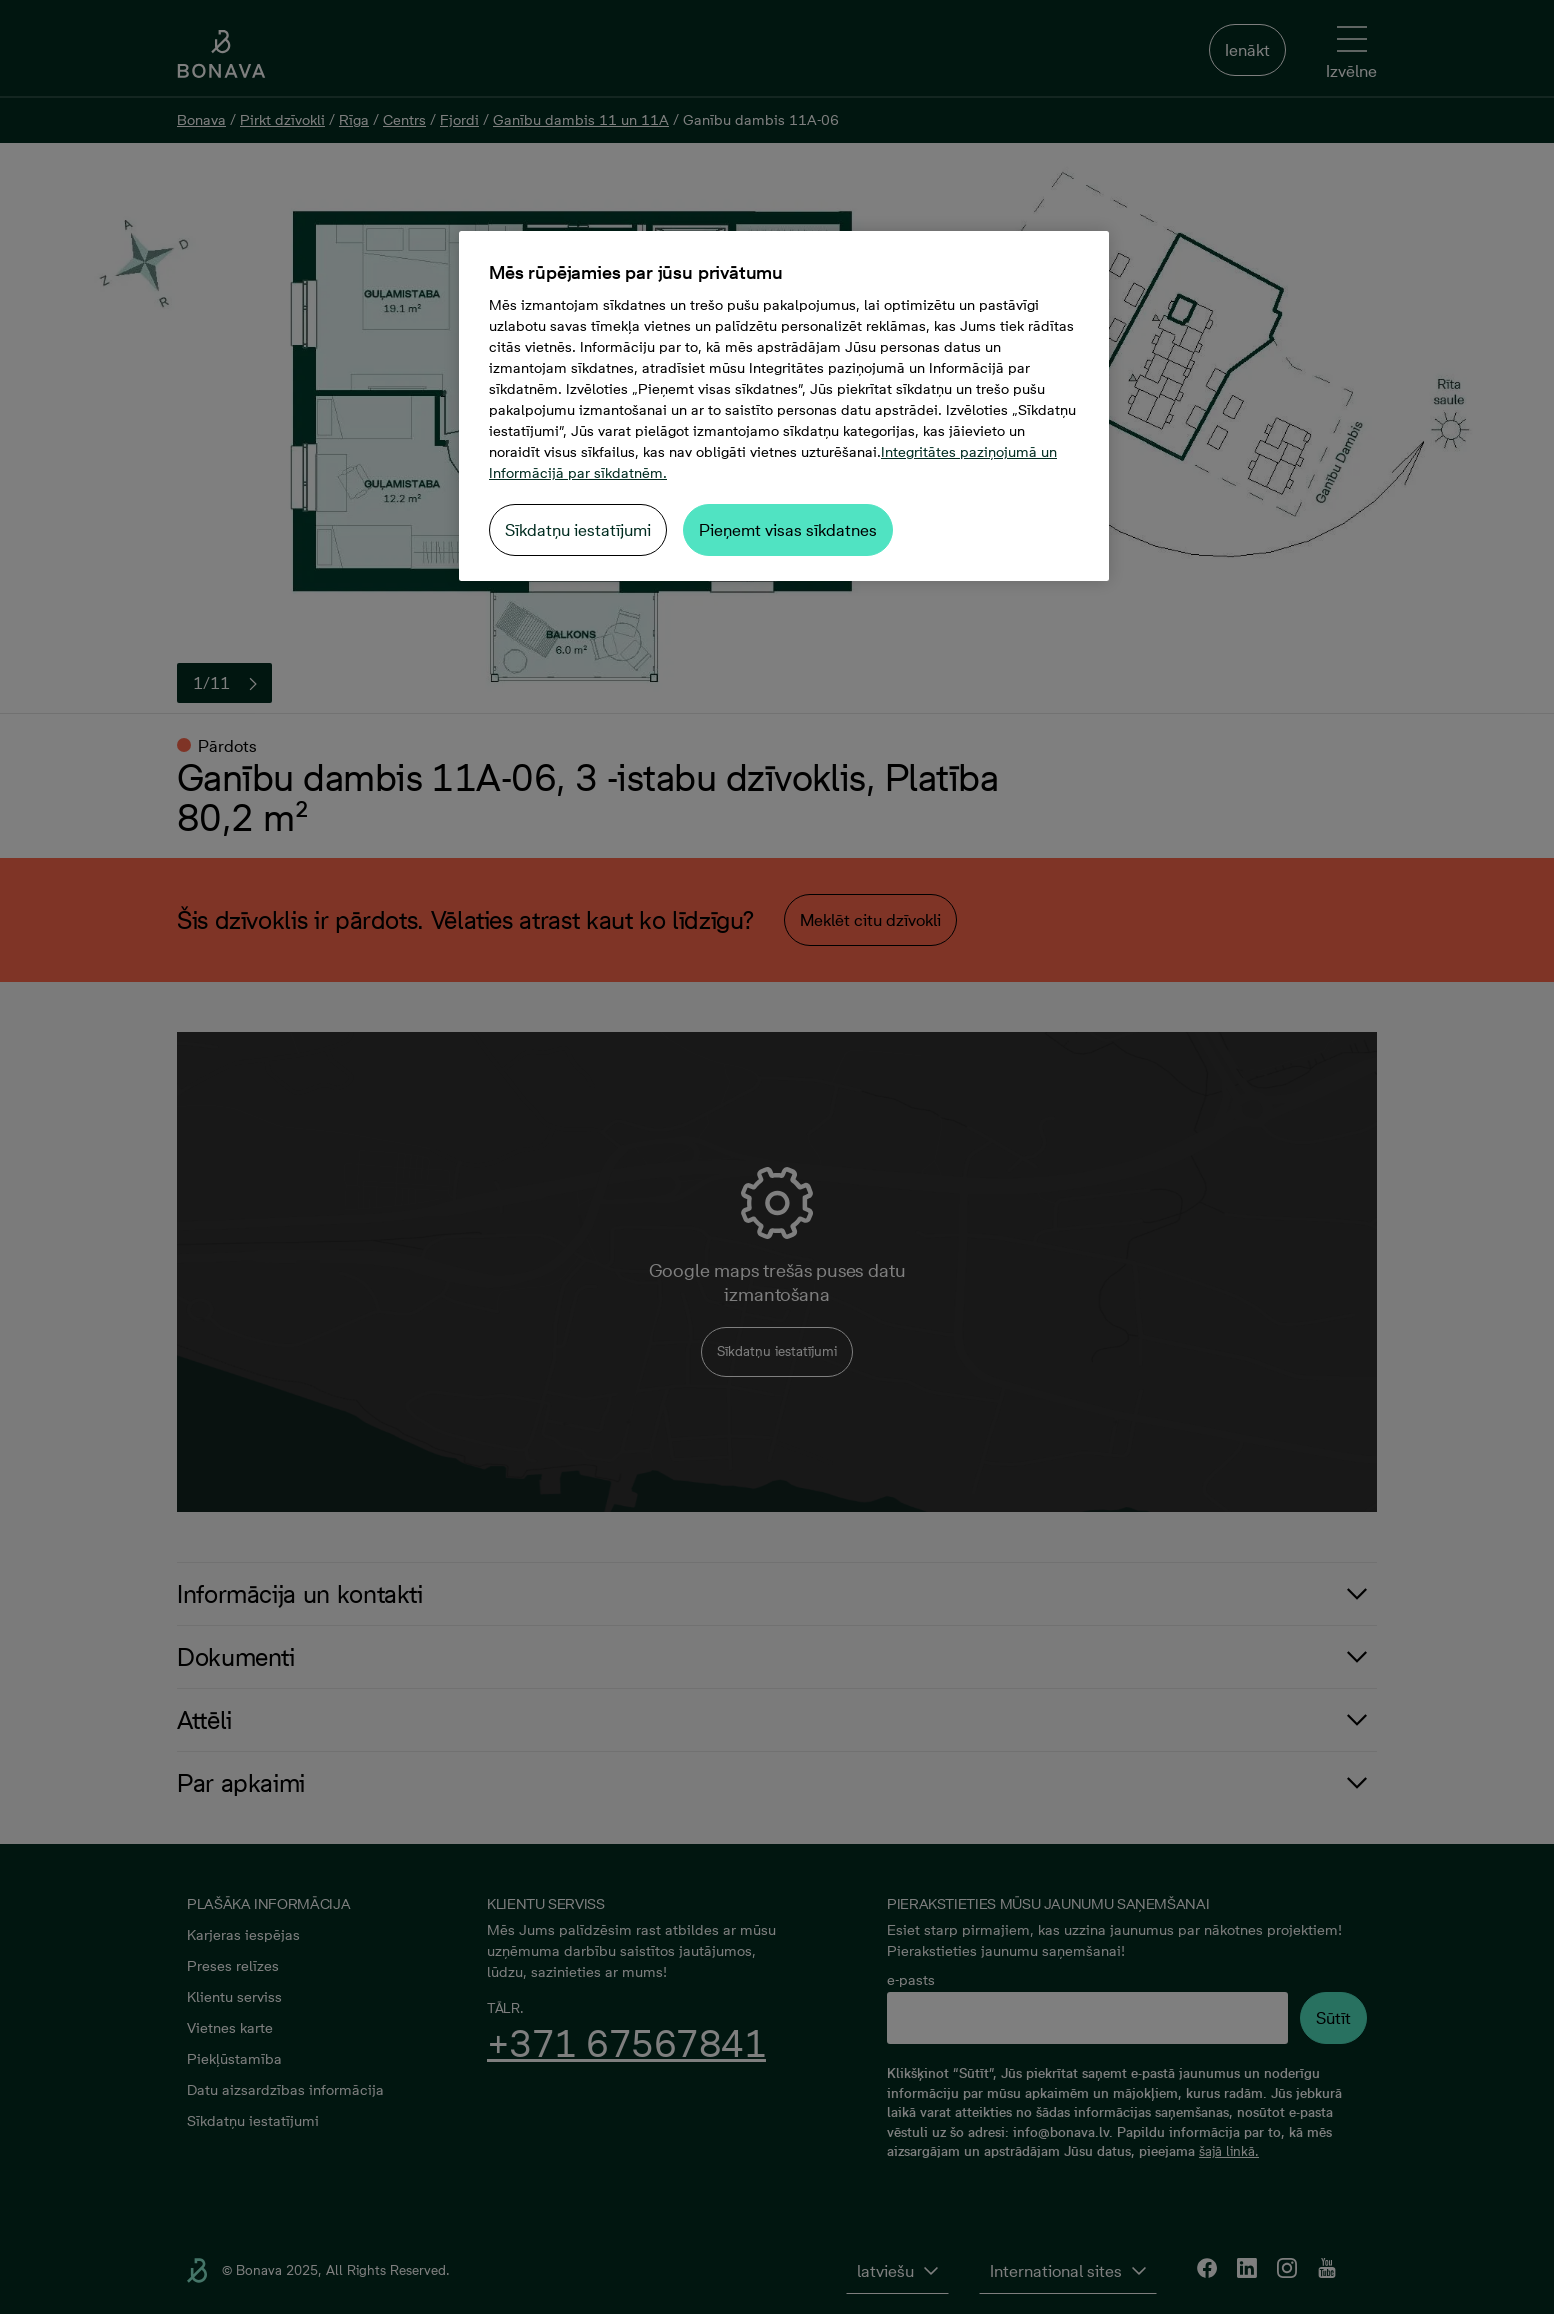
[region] (784, 406)
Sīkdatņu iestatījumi (578, 530)
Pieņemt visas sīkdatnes (788, 530)
